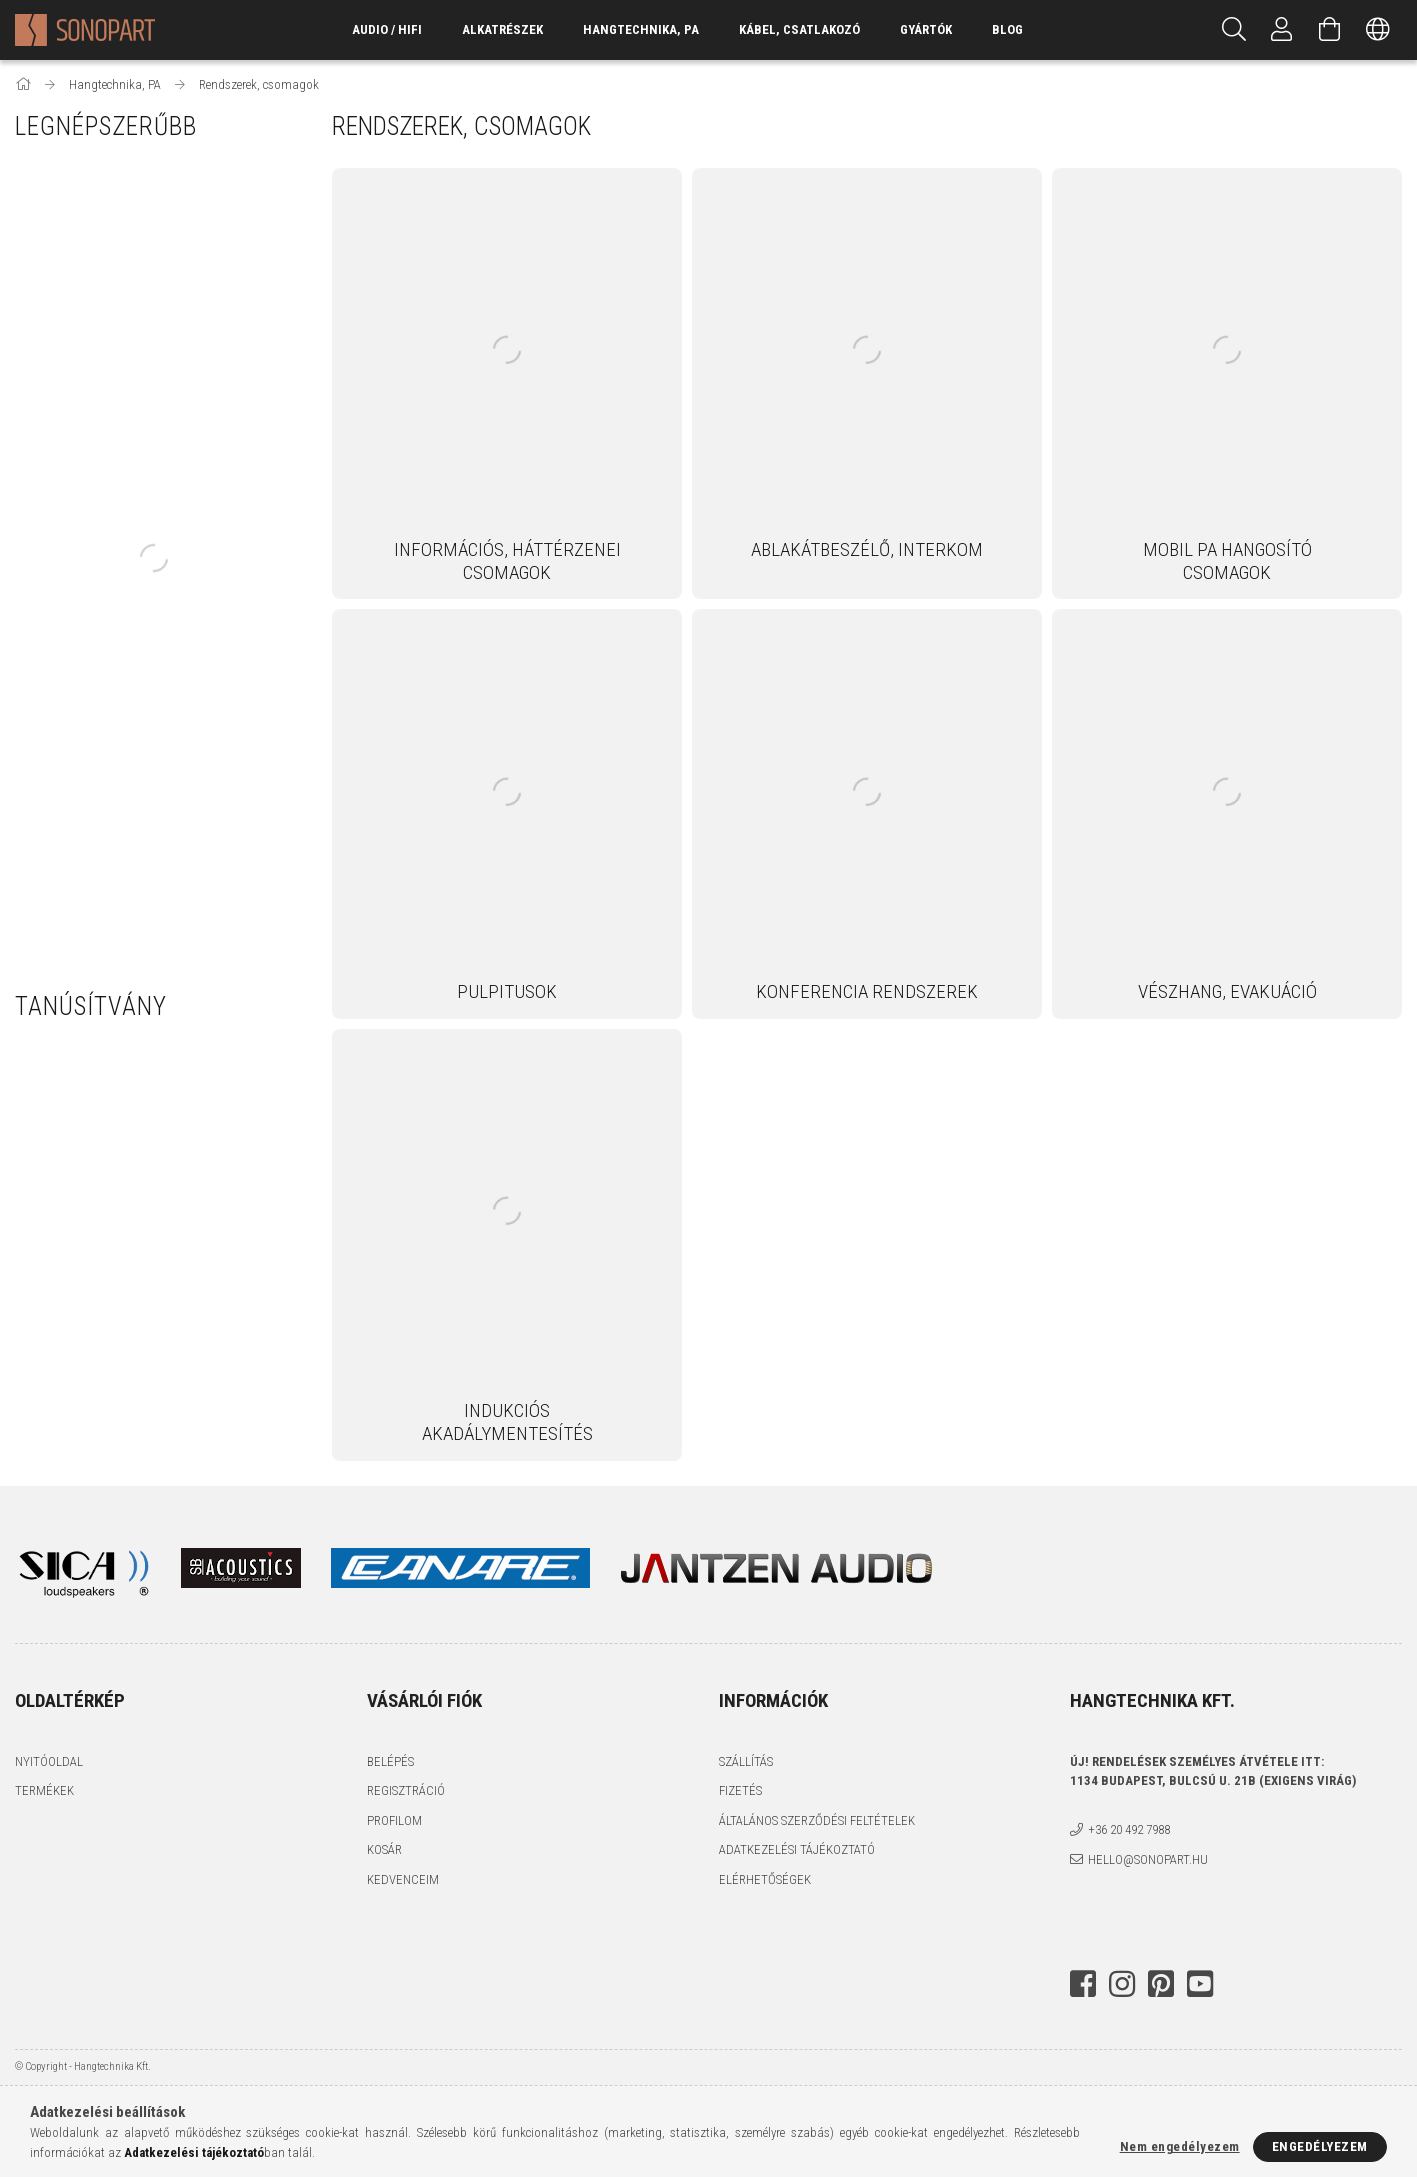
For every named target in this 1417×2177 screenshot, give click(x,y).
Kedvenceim (403, 1879)
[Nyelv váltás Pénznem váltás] (1378, 30)
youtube (1200, 1984)
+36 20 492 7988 (1129, 1829)
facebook (1083, 1984)
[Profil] (1282, 30)
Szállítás (746, 1761)
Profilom (394, 1820)
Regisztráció (406, 1790)
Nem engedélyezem (1180, 2146)
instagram (1122, 1984)
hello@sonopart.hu (1148, 1859)
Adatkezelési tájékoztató (797, 1849)
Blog (1007, 29)
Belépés (390, 1761)
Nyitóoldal (49, 1761)
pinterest (1161, 1984)
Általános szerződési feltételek (817, 1820)
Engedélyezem (1320, 2146)
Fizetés (740, 1790)
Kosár (384, 1849)
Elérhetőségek (765, 1879)
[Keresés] (1234, 30)
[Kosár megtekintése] (1330, 30)
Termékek (44, 1790)
